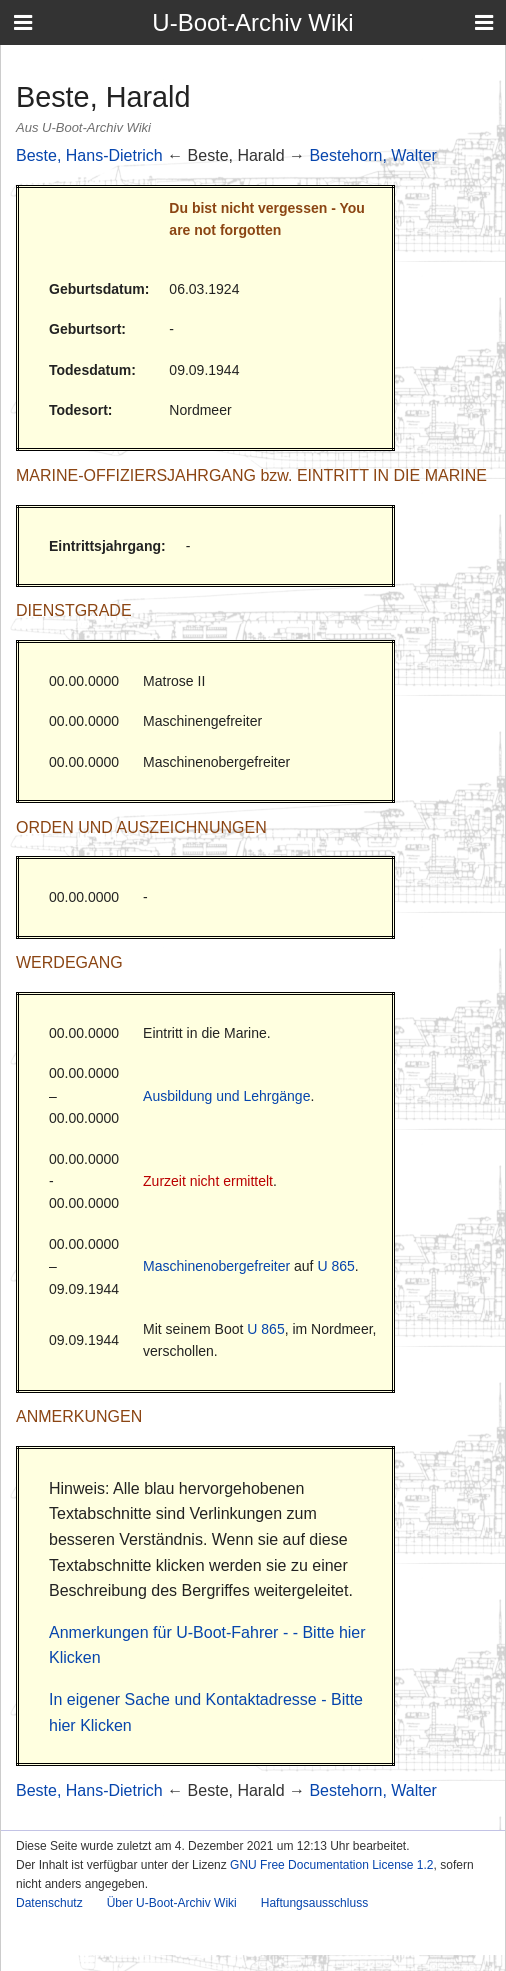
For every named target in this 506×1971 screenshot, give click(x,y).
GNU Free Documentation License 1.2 (331, 1865)
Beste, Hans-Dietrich (89, 155)
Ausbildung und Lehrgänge (226, 1096)
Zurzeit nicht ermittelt (208, 1181)
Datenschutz (49, 1903)
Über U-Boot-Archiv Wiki (172, 1903)
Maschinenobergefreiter (216, 1266)
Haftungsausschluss (314, 1903)
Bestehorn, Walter (372, 155)
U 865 (335, 1266)
